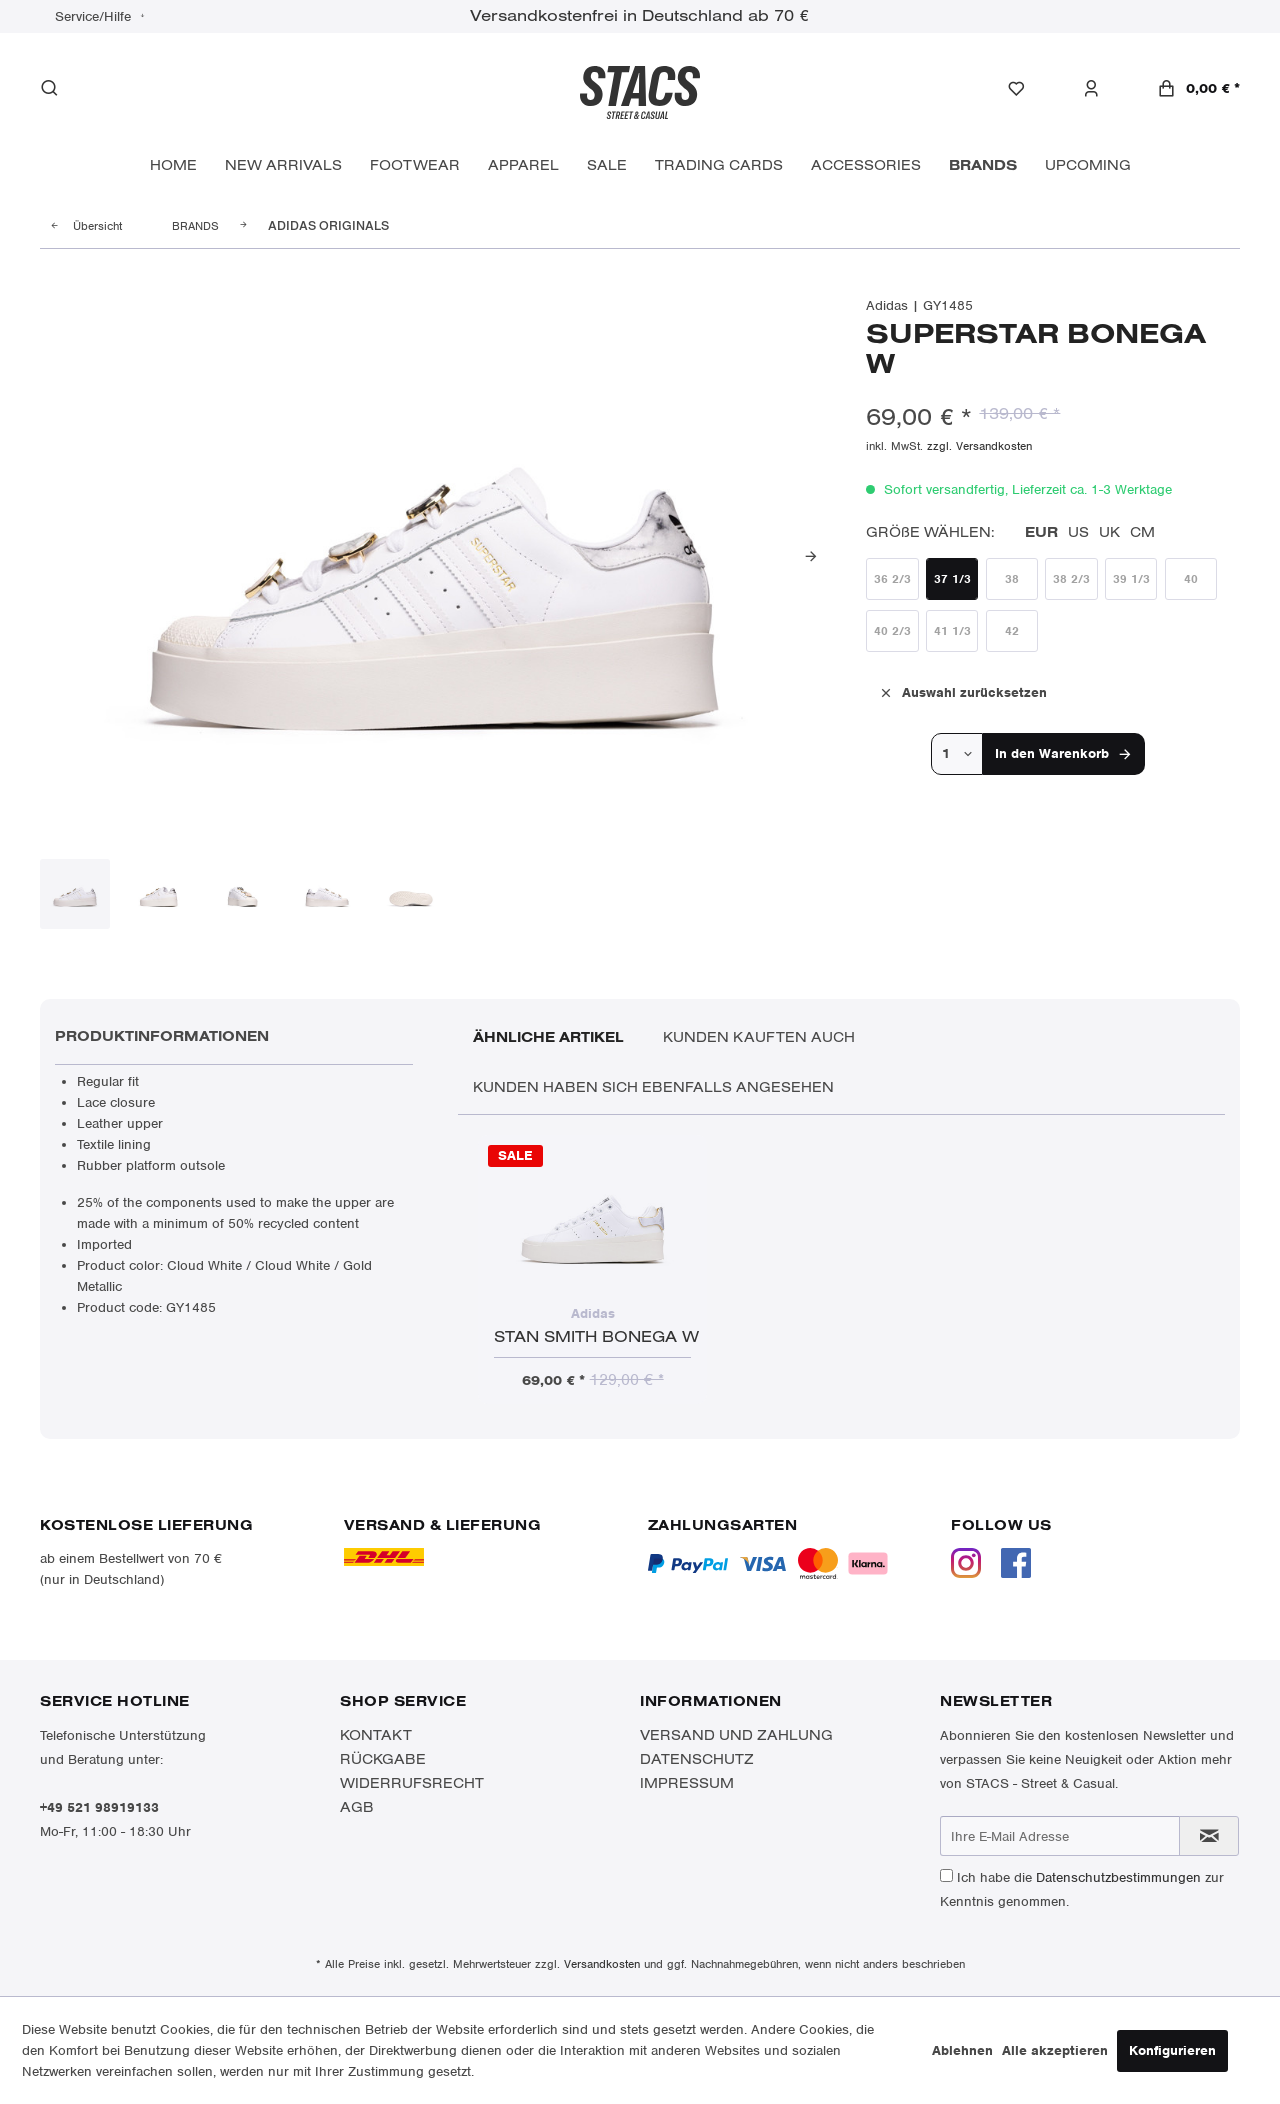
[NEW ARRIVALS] (283, 165)
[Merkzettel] (1026, 89)
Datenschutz (697, 1759)
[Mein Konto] (1101, 89)
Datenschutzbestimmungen (1118, 1877)
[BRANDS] (983, 165)
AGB (357, 1807)
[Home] (173, 165)
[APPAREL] (523, 165)
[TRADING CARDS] (719, 165)
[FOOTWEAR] (415, 165)
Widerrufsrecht (412, 1783)
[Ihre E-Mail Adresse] (1060, 1836)
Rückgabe (383, 1759)
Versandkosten (602, 1964)
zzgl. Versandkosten (979, 446)
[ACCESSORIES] (866, 165)
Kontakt (376, 1735)
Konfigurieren (1172, 2050)
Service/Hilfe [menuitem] (95, 16)
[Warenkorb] (1198, 88)
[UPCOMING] (1088, 165)
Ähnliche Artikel (548, 1037)
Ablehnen (962, 2050)
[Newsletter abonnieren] (1209, 1836)
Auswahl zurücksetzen (962, 691)
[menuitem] (1026, 89)
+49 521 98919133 (99, 1807)
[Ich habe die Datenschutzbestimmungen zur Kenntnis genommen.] (946, 1875)
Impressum (687, 1783)
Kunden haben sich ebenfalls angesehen (653, 1087)
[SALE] (607, 165)
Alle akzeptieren (1055, 2050)
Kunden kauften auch (759, 1037)
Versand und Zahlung (736, 1735)
